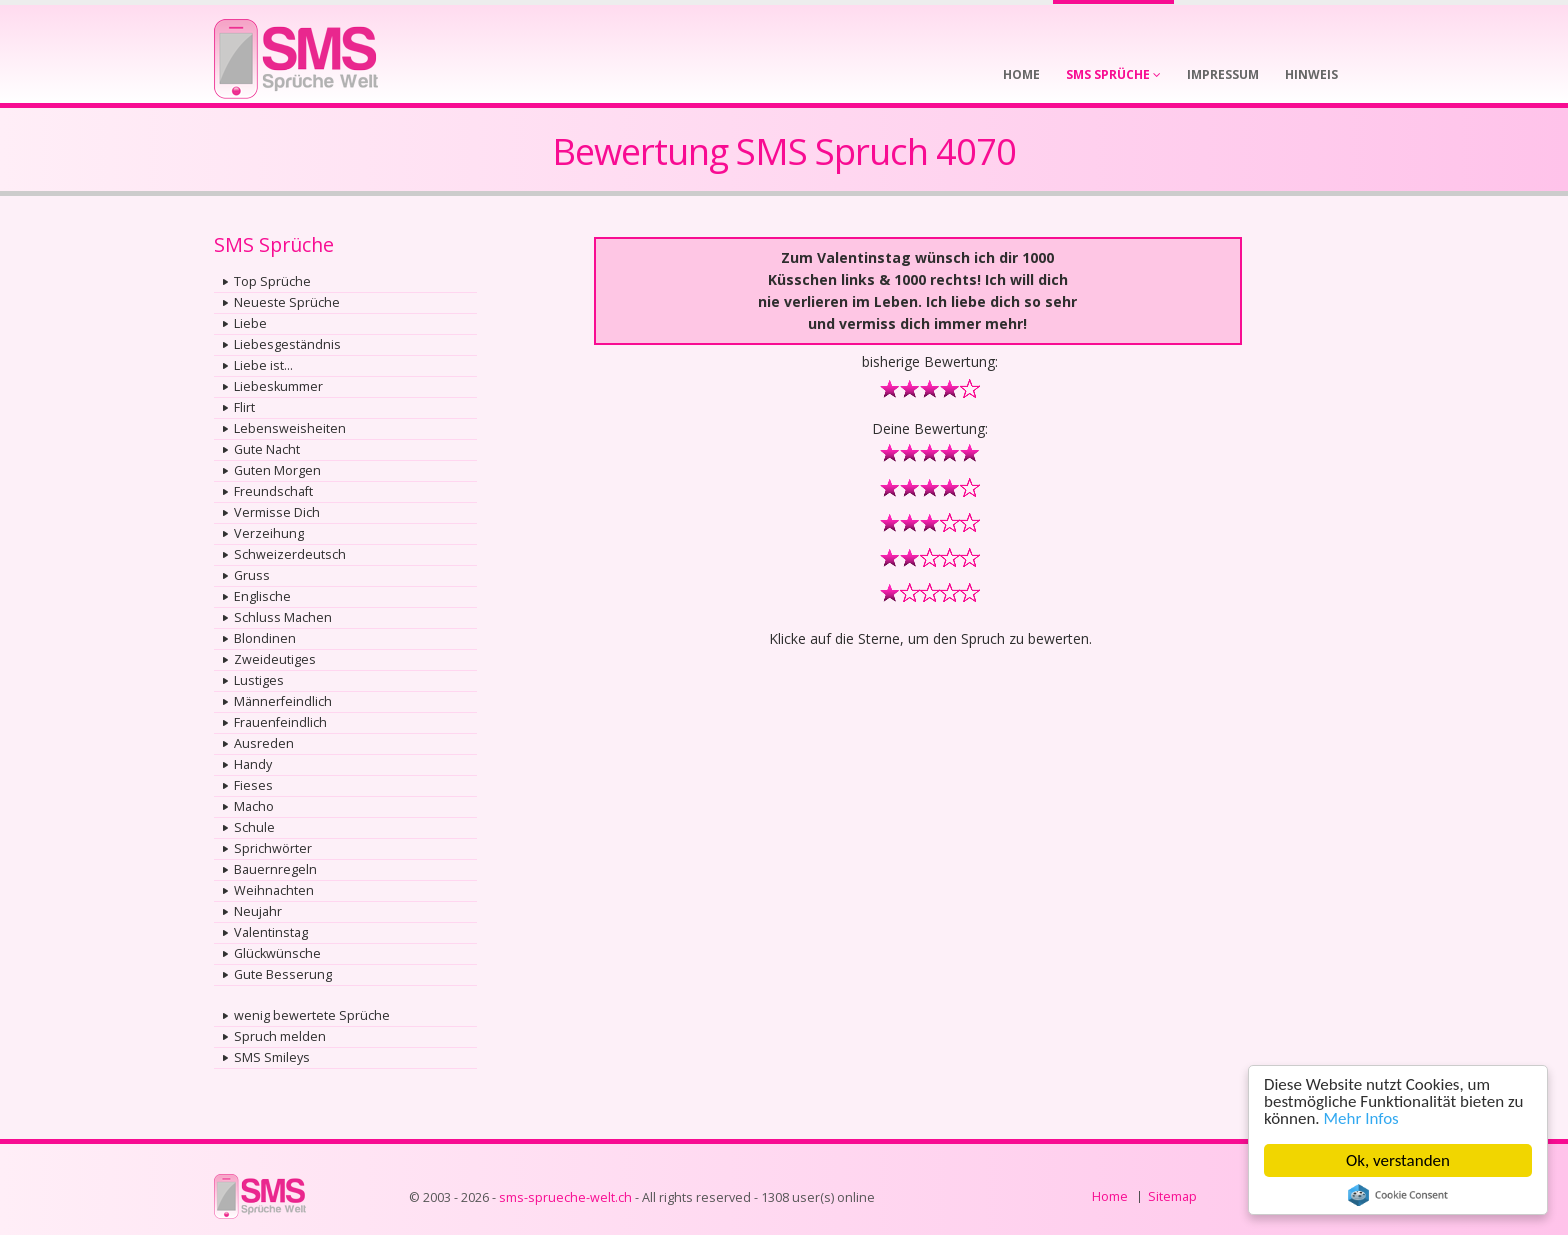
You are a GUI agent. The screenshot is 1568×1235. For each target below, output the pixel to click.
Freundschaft (273, 491)
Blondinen (265, 638)
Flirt (244, 407)
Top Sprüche (272, 281)
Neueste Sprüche (287, 302)
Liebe (250, 323)
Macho (254, 806)
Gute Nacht (267, 449)
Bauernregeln (275, 869)
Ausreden (264, 743)
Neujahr (258, 911)
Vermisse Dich (277, 512)
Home (1110, 1196)
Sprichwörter (273, 848)
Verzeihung (269, 533)
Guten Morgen (277, 470)
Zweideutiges (275, 659)
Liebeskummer (278, 386)
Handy (253, 764)
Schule (254, 827)
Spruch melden (280, 1036)
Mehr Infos (1361, 1118)
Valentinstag (271, 932)
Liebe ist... (263, 365)
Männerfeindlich (283, 701)
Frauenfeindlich (280, 722)
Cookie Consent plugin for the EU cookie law (1398, 1195)
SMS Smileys (272, 1057)
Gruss (252, 575)
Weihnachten (274, 890)
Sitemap (1172, 1196)
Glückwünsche (277, 953)
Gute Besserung (283, 974)
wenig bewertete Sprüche (312, 1015)
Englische (262, 596)
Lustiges (259, 680)
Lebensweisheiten (290, 428)
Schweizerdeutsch (290, 554)
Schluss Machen (283, 617)
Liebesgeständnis (287, 344)
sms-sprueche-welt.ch (565, 1197)
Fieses (253, 785)
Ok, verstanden (1398, 1160)
